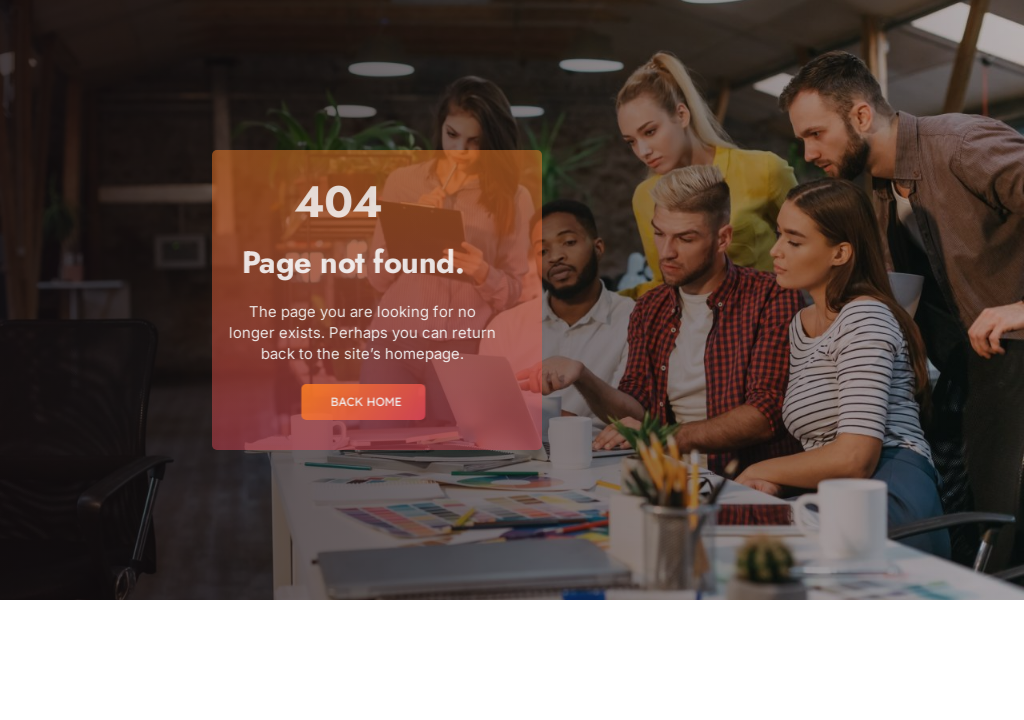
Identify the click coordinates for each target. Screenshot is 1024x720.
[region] (260, 571)
